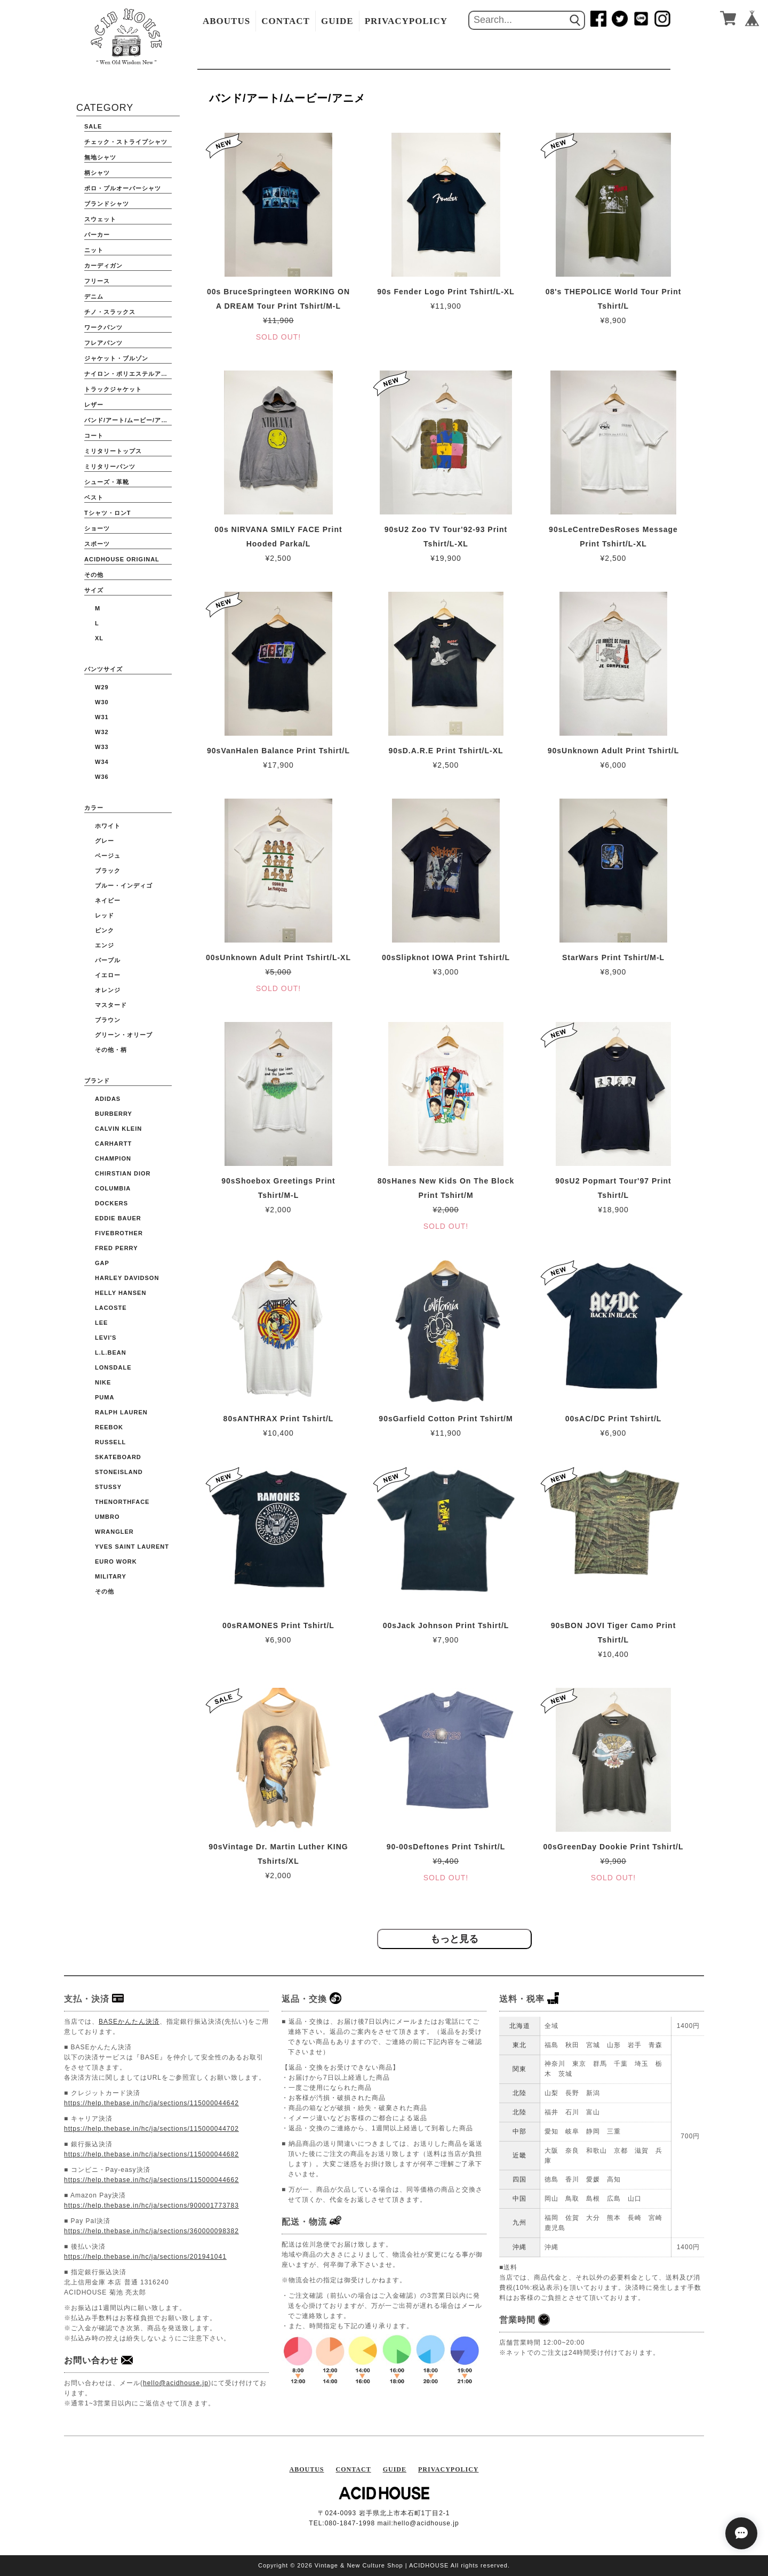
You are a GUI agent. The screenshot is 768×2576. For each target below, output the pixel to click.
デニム (93, 296)
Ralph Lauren (121, 1412)
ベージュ (108, 855)
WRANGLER (114, 1531)
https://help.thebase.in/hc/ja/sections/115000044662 (151, 2180)
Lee (101, 1322)
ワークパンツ (103, 327)
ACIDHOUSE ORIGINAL (121, 559)
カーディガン (103, 265)
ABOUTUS (226, 21)
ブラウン (108, 1020)
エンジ (104, 945)
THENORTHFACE (122, 1502)
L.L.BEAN (110, 1352)
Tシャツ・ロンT (107, 513)
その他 (93, 574)
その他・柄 (111, 1049)
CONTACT (285, 21)
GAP (102, 1263)
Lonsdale (113, 1367)
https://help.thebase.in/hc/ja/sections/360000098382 (151, 2231)
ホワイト (108, 826)
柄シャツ (97, 173)
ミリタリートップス (113, 451)
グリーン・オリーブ (124, 1035)
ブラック (108, 870)
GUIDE (337, 21)
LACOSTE (111, 1308)
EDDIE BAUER (118, 1218)
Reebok (109, 1427)
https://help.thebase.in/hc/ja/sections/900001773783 (151, 2205)
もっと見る (454, 1939)
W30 (102, 702)
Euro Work (116, 1561)
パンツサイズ (103, 669)
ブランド (97, 1080)
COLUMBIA (113, 1188)
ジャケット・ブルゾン (116, 358)
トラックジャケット (113, 389)
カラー (93, 807)
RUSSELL (110, 1442)
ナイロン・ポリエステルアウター (128, 374)
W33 (102, 747)
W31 (102, 717)
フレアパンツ (103, 343)
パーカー (97, 234)
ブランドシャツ (106, 203)
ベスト (93, 497)
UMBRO (107, 1517)
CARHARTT (113, 1143)
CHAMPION (113, 1158)
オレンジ (108, 990)
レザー (93, 404)
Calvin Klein (118, 1128)
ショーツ (97, 528)
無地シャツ (100, 157)
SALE (93, 126)
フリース (97, 281)
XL (99, 638)
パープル (108, 960)
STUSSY (108, 1487)
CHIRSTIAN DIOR (122, 1173)
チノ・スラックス (109, 312)
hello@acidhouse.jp (176, 2383)
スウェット (100, 219)
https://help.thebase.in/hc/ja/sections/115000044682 (151, 2154)
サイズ (93, 590)
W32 (102, 732)
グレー (104, 841)
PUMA (104, 1397)
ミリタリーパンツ (109, 466)
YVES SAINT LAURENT (132, 1546)
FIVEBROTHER (119, 1233)
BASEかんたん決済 (129, 2021)
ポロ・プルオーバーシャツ (122, 188)
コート (93, 435)
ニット (93, 250)
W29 (102, 687)
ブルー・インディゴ (124, 885)
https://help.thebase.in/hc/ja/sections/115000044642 (151, 2103)
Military (110, 1576)
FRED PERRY (116, 1248)
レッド (104, 915)
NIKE (103, 1382)
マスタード (111, 1005)
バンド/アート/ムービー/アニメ (128, 420)
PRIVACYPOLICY (406, 21)
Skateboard (118, 1457)
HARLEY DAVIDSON (127, 1278)
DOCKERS (111, 1203)
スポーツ (97, 544)
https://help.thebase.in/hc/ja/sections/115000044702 (151, 2128)
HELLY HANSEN (120, 1293)
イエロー (108, 975)
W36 (102, 777)
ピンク (104, 930)
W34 (102, 762)
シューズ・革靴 (106, 482)
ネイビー (108, 900)
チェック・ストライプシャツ (125, 142)
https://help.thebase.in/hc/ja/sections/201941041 (145, 2256)
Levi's (105, 1337)
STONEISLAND (119, 1472)
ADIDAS (108, 1099)
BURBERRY (113, 1113)
